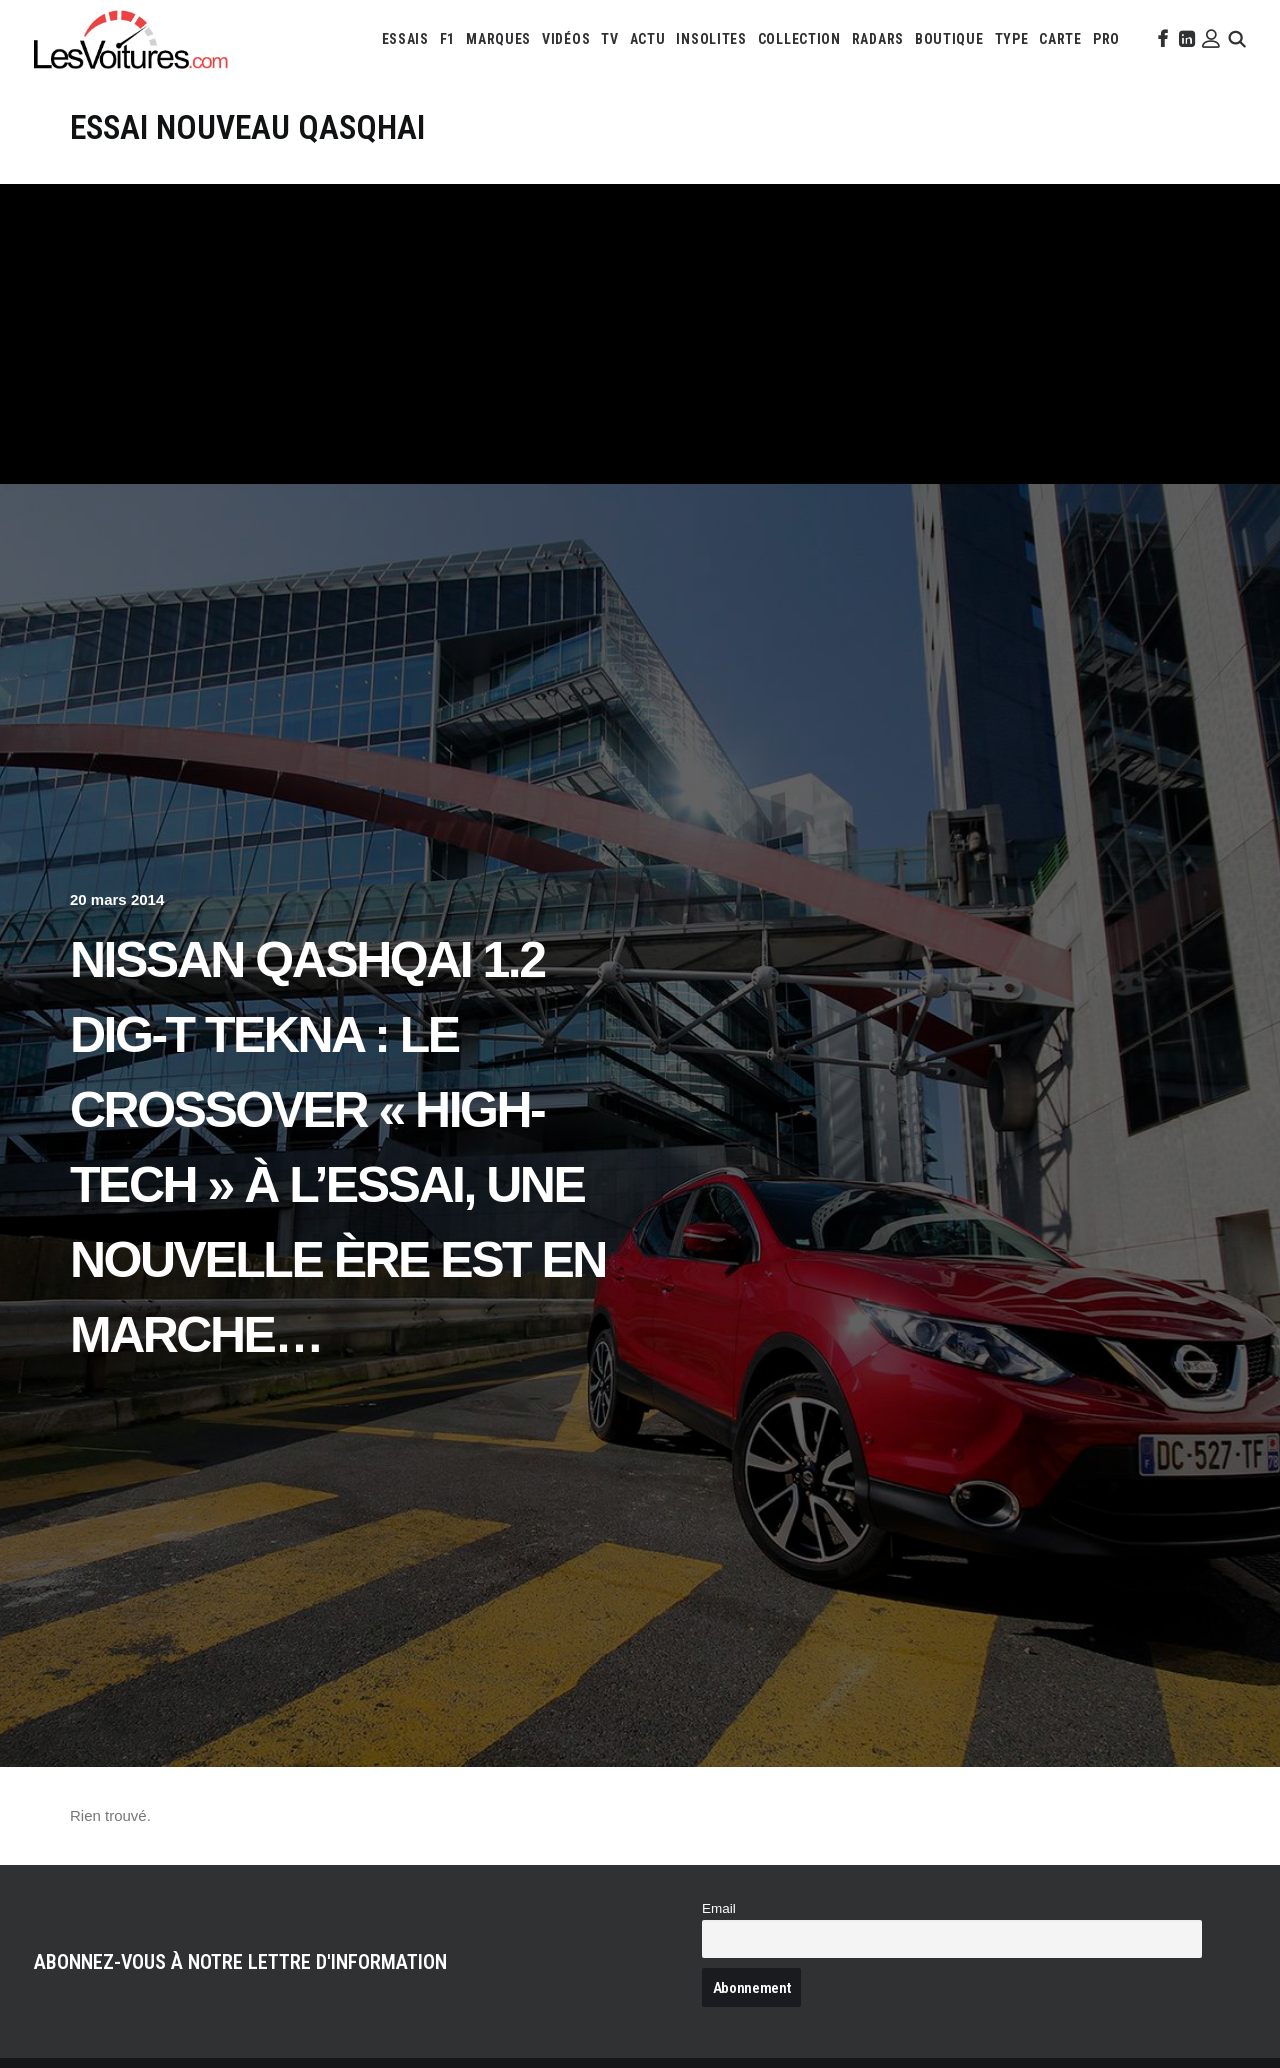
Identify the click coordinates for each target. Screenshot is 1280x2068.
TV (609, 39)
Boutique (949, 39)
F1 (447, 39)
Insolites (711, 39)
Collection (799, 39)
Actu (648, 39)
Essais (405, 39)
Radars (878, 39)
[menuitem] (405, 39)
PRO (1106, 39)
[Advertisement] (640, 334)
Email (719, 1908)
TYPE (1012, 39)
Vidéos (566, 39)
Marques (498, 39)
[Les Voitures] (131, 39)
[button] (1161, 39)
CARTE (1060, 39)
